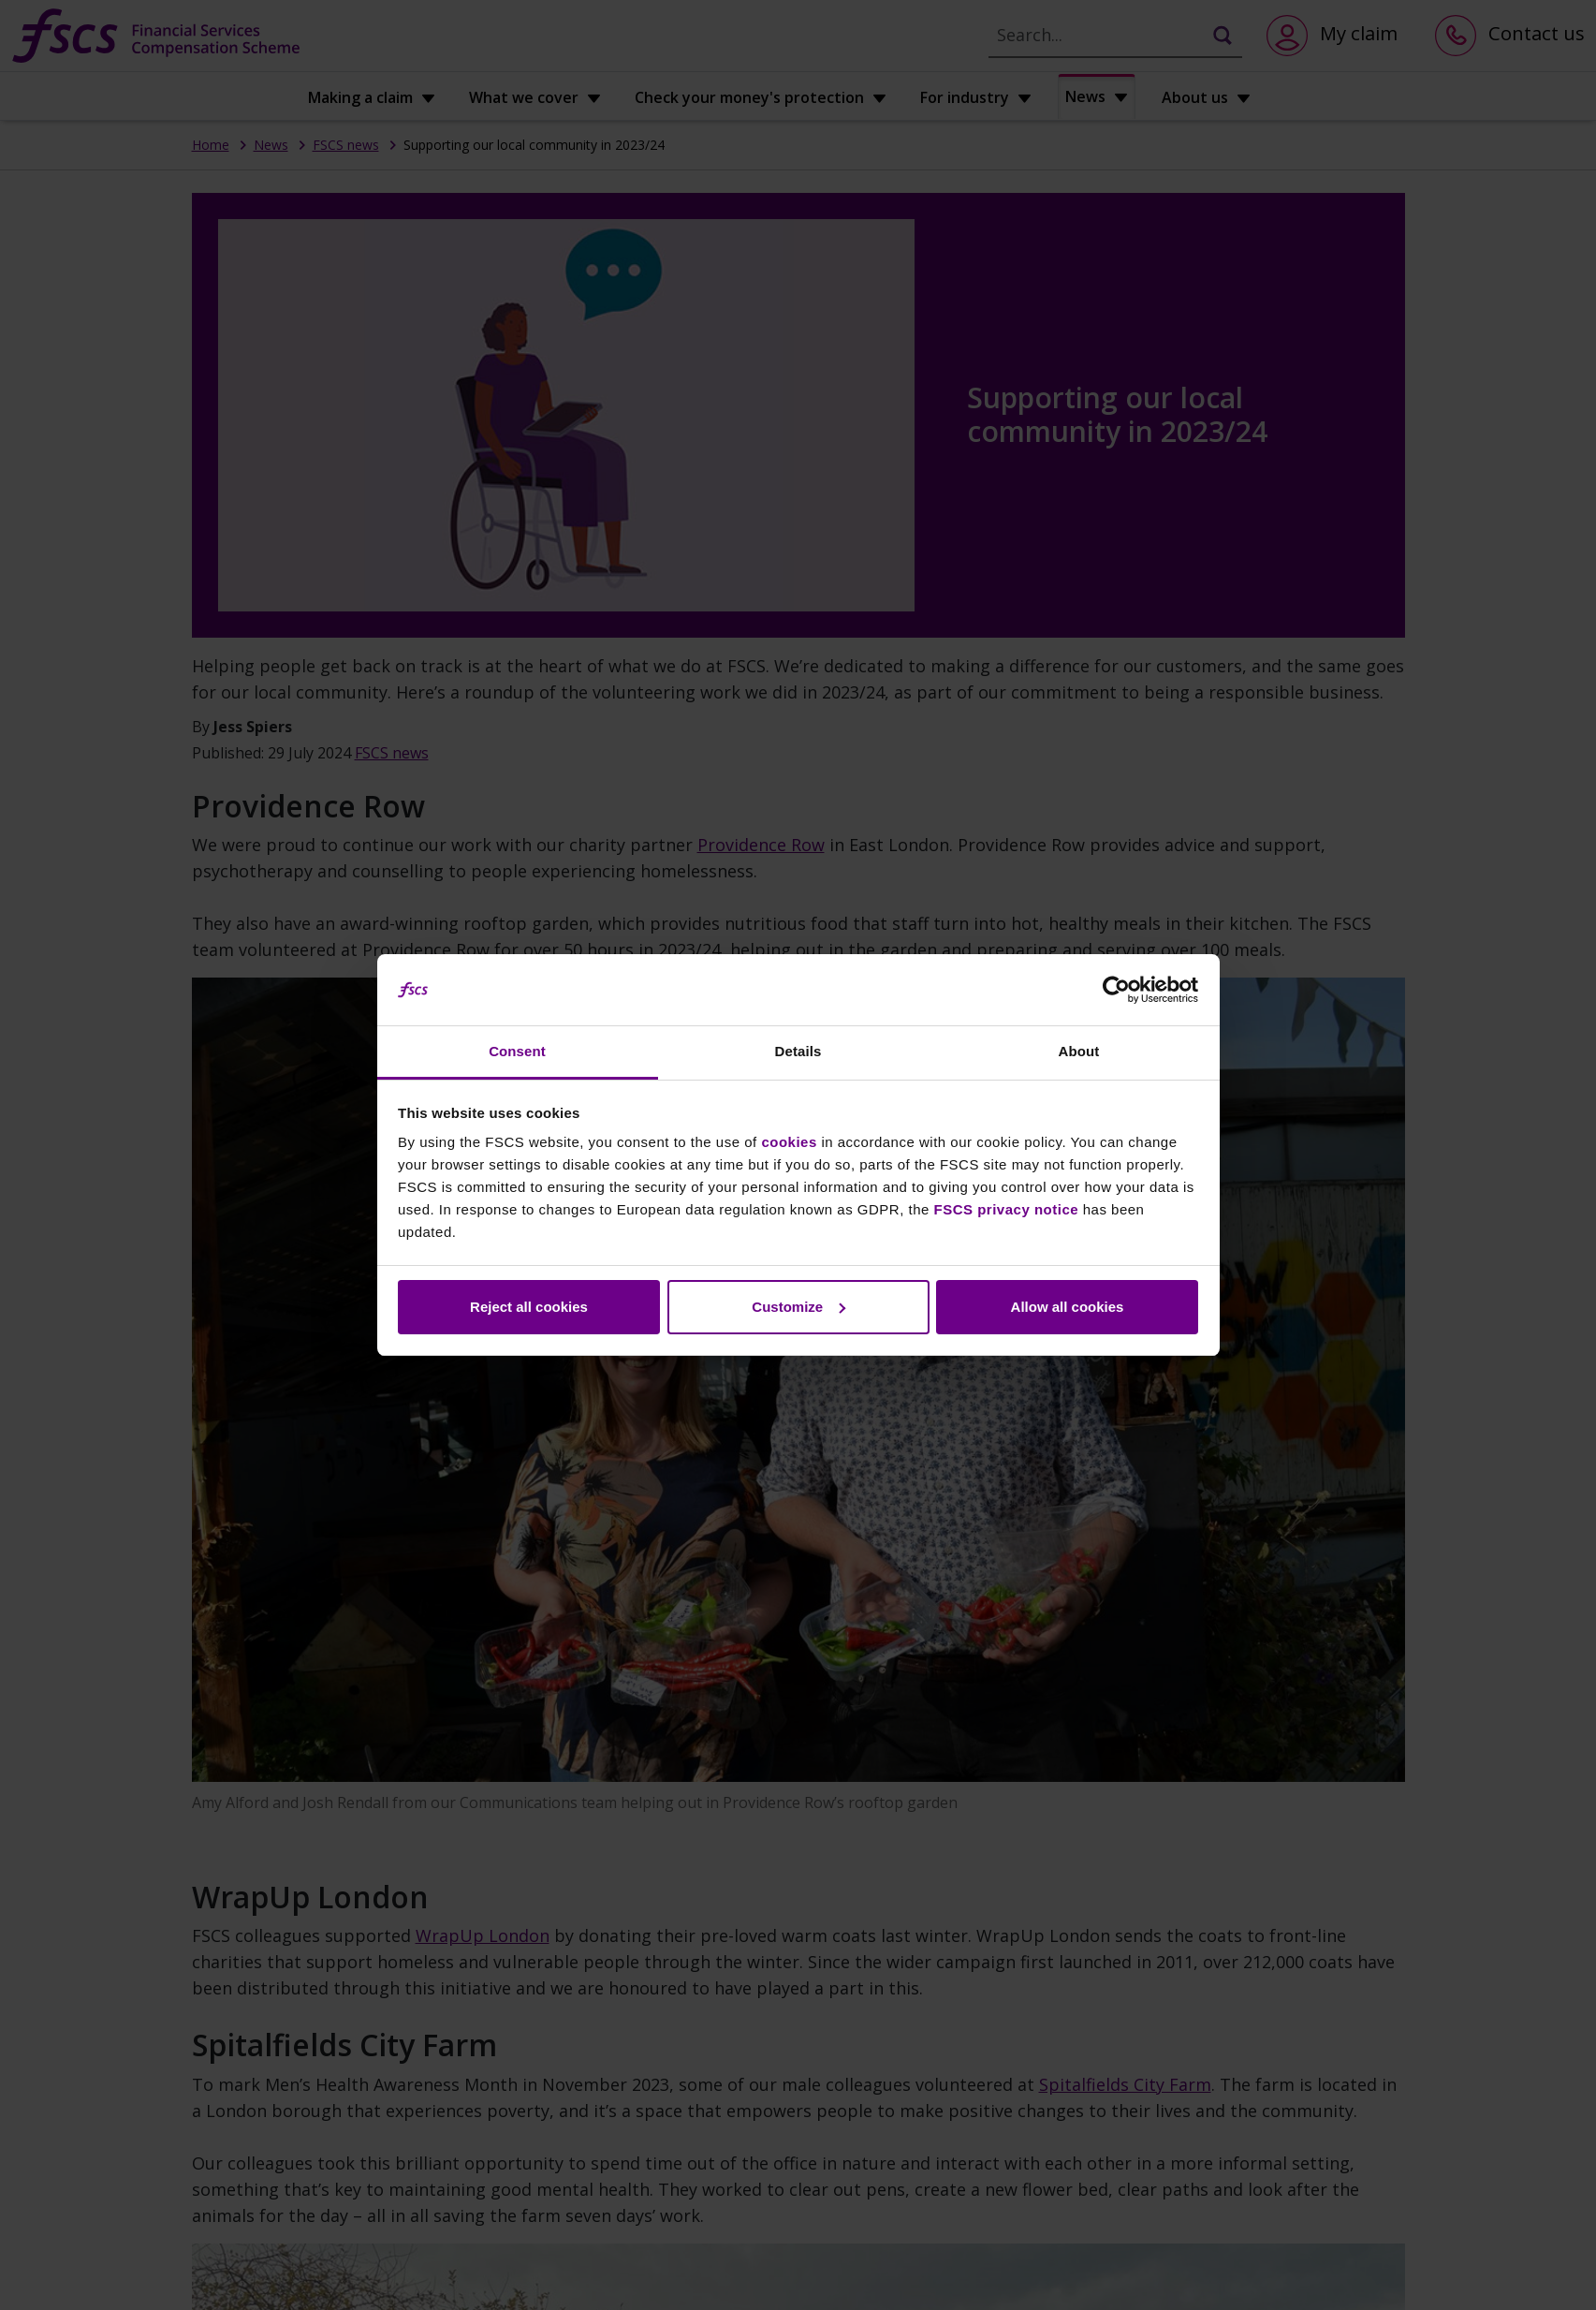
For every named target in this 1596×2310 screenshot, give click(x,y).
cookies (788, 1142)
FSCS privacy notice (1006, 1209)
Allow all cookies (1067, 1307)
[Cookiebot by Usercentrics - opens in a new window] (1116, 990)
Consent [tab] (517, 1051)
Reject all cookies (529, 1307)
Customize (798, 1307)
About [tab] (1079, 1051)
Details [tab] (798, 1051)
